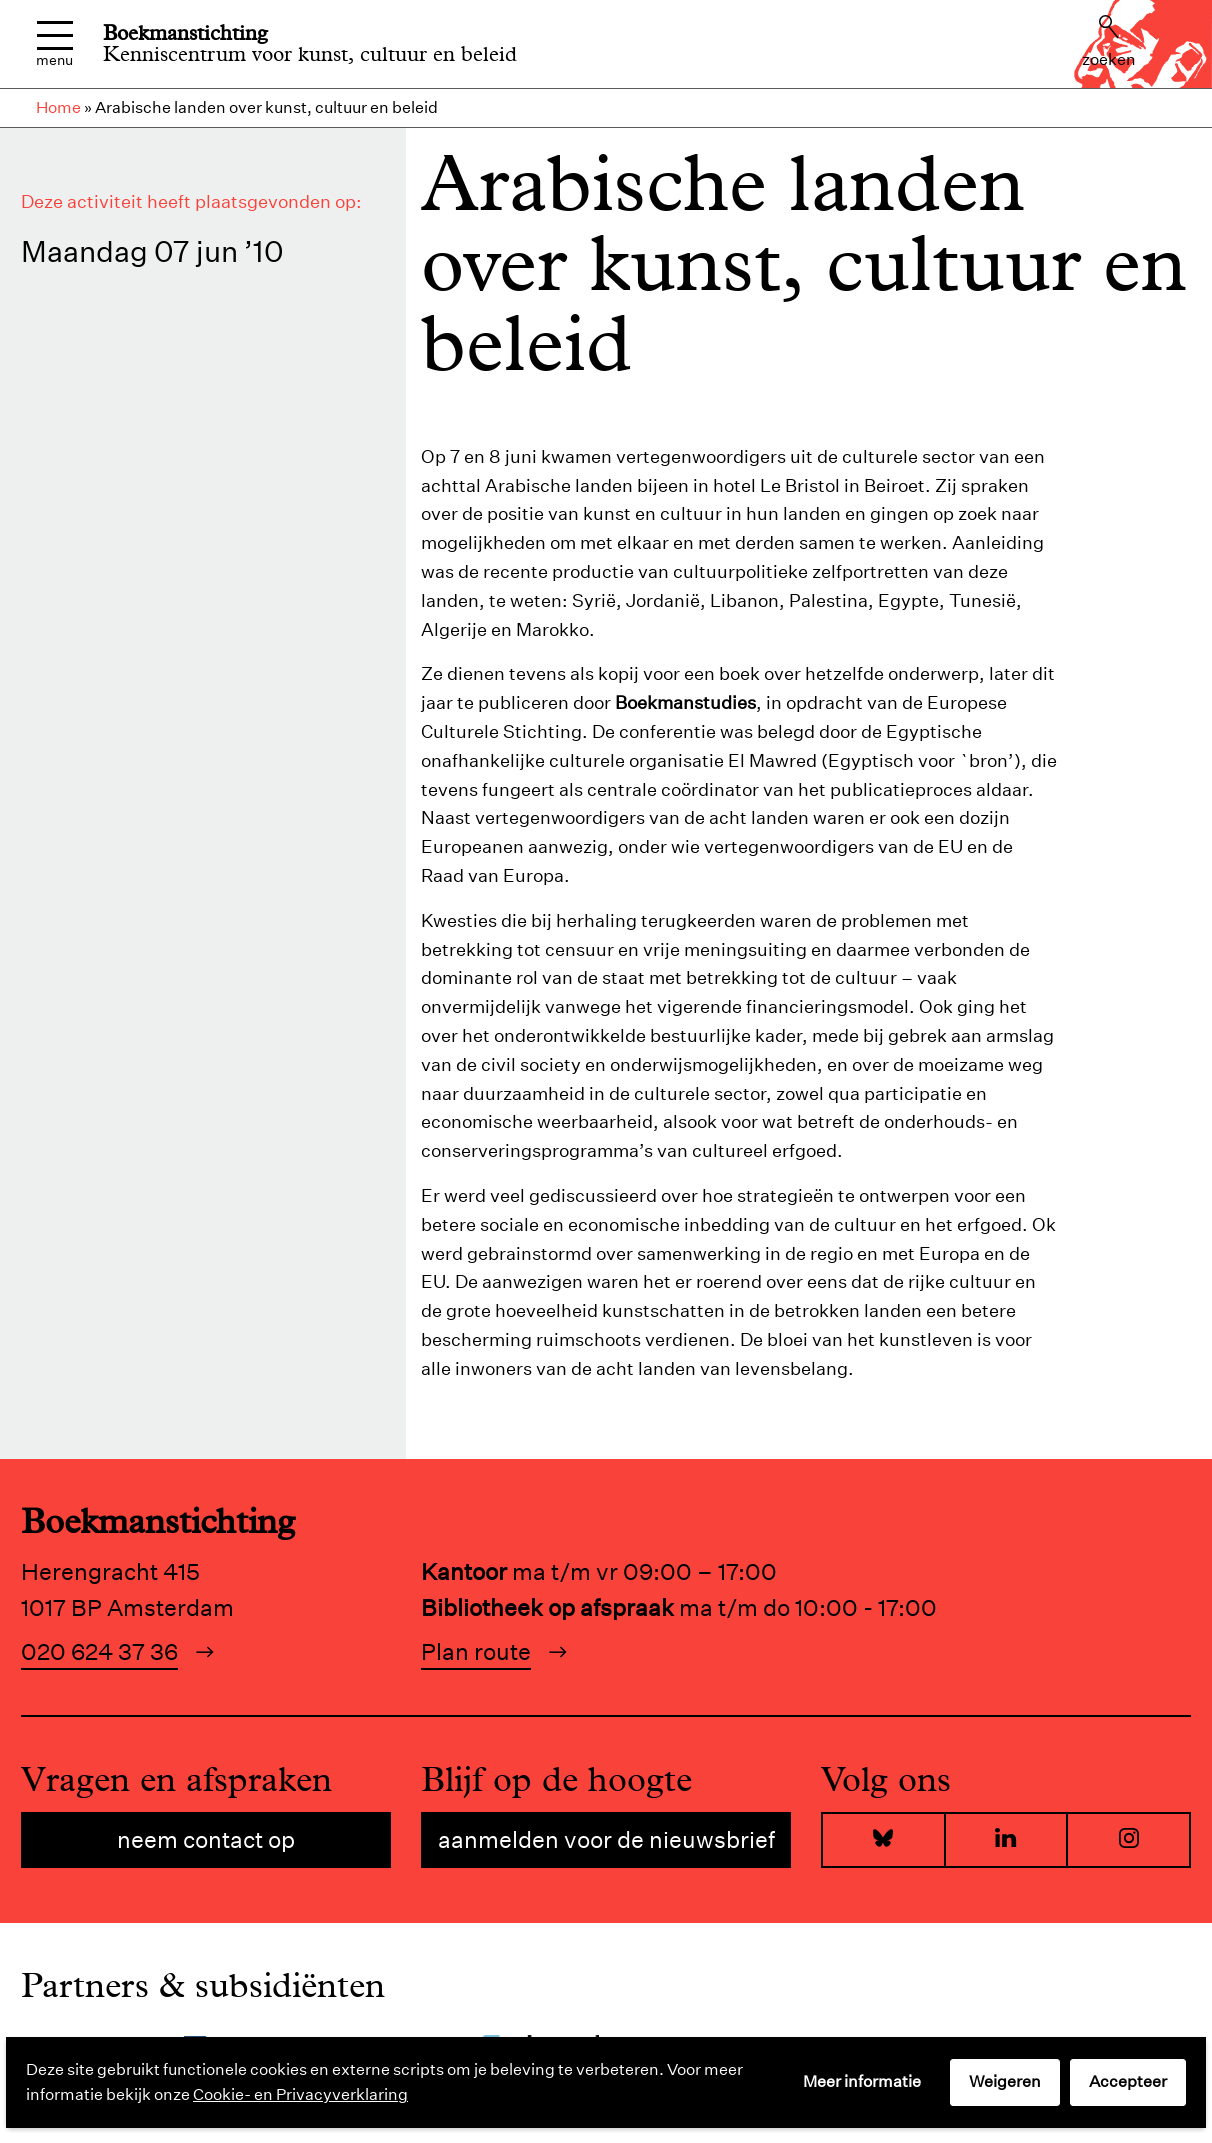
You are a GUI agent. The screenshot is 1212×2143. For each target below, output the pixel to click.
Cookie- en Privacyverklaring (300, 2094)
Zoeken (1109, 42)
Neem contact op (206, 1839)
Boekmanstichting (185, 33)
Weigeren (1005, 2081)
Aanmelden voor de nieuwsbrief (606, 1839)
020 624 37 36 (99, 1651)
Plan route (476, 1651)
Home (58, 107)
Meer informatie (862, 2081)
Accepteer (1128, 2081)
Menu (54, 44)
